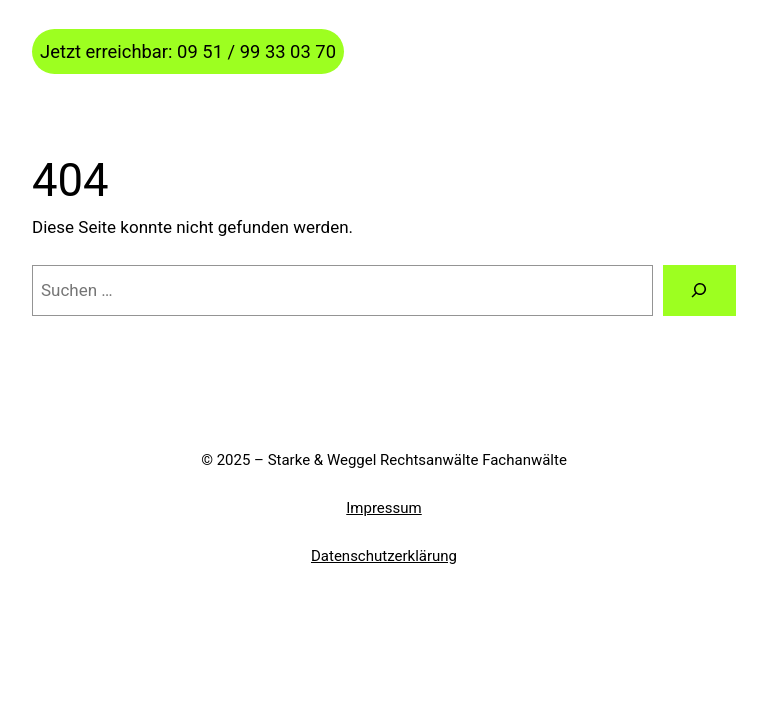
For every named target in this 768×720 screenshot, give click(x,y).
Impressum (383, 508)
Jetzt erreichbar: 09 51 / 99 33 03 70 (188, 51)
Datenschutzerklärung (384, 556)
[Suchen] (699, 290)
